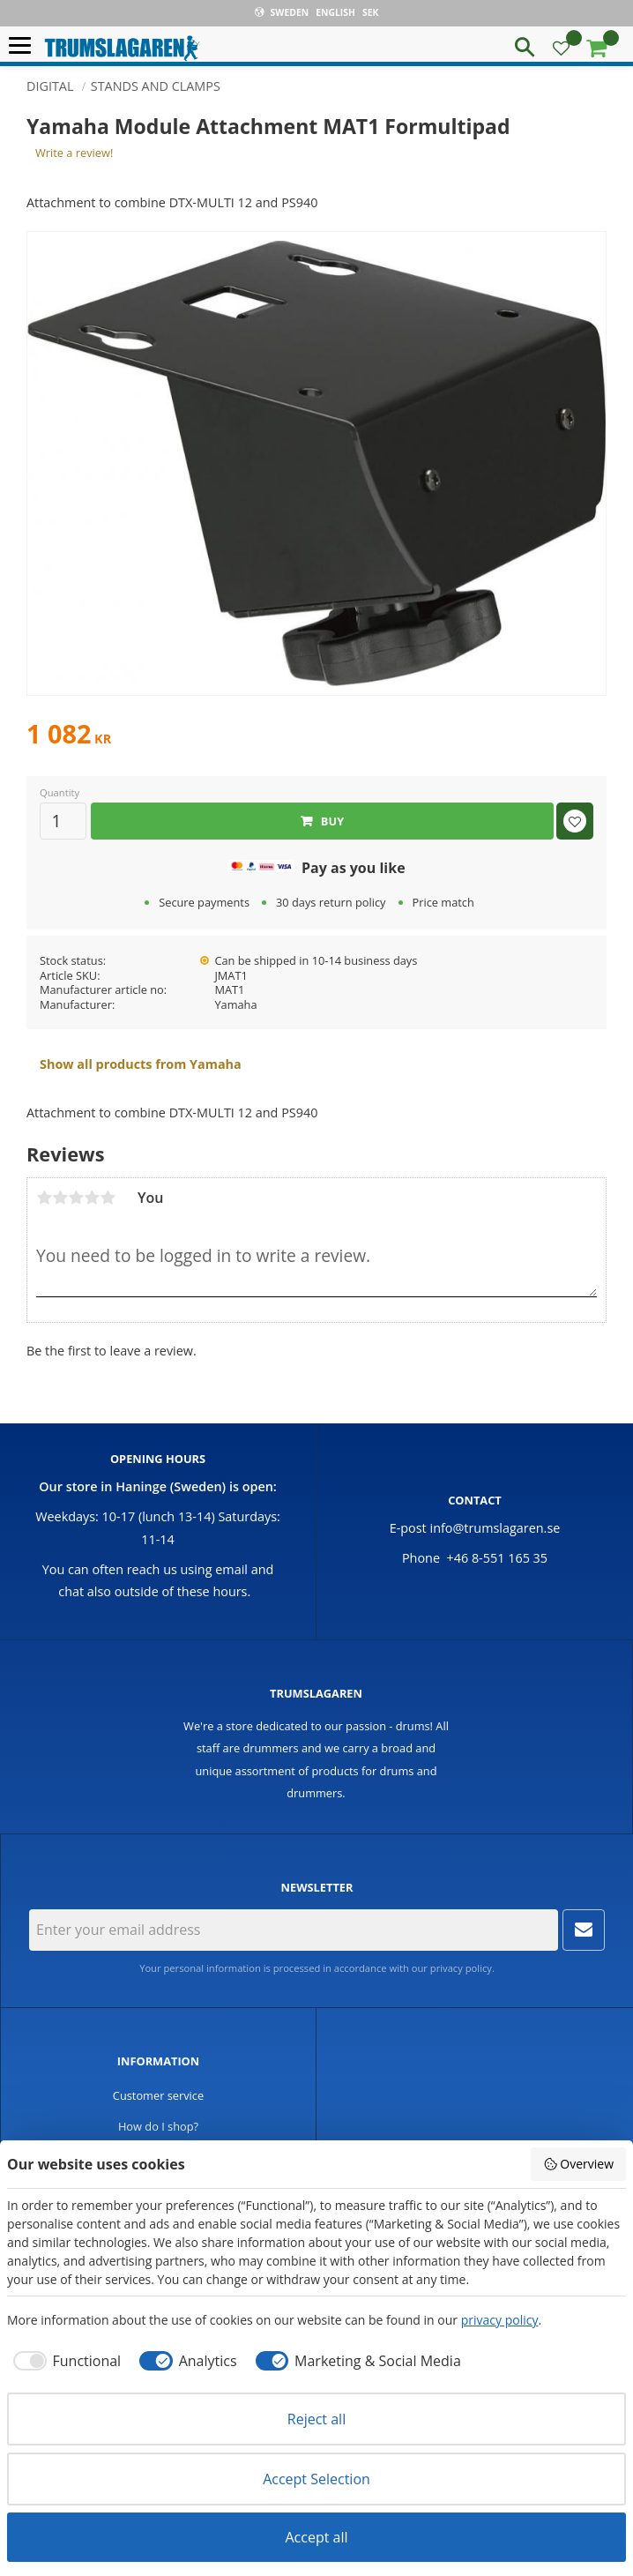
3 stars (76, 1198)
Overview (578, 2163)
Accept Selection (316, 2479)
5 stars (107, 1198)
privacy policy (461, 1968)
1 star (44, 1198)
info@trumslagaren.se (495, 1527)
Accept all (316, 2537)
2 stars (60, 1198)
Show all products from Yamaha (141, 1064)
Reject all (316, 2419)
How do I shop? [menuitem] (158, 2126)
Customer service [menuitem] (158, 2095)
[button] (24, 46)
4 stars (92, 1198)
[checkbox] (64, 2360)
